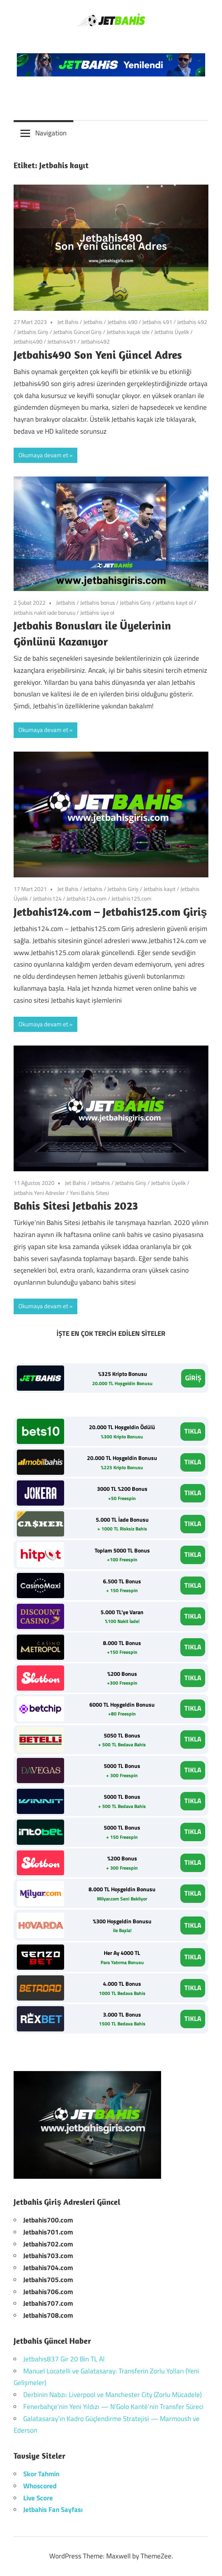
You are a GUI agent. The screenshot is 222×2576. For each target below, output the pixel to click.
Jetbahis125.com (131, 898)
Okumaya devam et (43, 455)
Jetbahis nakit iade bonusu (44, 612)
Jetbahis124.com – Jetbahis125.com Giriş (110, 912)
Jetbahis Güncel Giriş (77, 332)
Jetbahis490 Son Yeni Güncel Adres (98, 355)
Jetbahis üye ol (97, 612)
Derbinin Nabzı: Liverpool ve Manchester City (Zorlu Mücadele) (112, 2394)
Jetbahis (93, 322)
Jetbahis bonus (97, 602)
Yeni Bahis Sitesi (89, 1192)
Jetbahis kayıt (159, 889)
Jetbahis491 (61, 341)
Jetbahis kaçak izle (128, 332)
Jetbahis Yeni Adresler (39, 1192)
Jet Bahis (68, 322)
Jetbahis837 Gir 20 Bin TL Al (64, 2359)
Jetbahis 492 (192, 322)
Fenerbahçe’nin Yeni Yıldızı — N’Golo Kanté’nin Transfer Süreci (113, 2406)
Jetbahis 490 (122, 322)
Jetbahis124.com (87, 898)
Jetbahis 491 (157, 322)
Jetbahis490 (28, 341)
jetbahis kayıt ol (174, 602)
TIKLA (192, 1431)
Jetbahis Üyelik (171, 332)
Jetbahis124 (47, 898)
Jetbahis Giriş (32, 332)
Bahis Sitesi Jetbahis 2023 (76, 1206)
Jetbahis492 (95, 341)
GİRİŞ (193, 1378)
